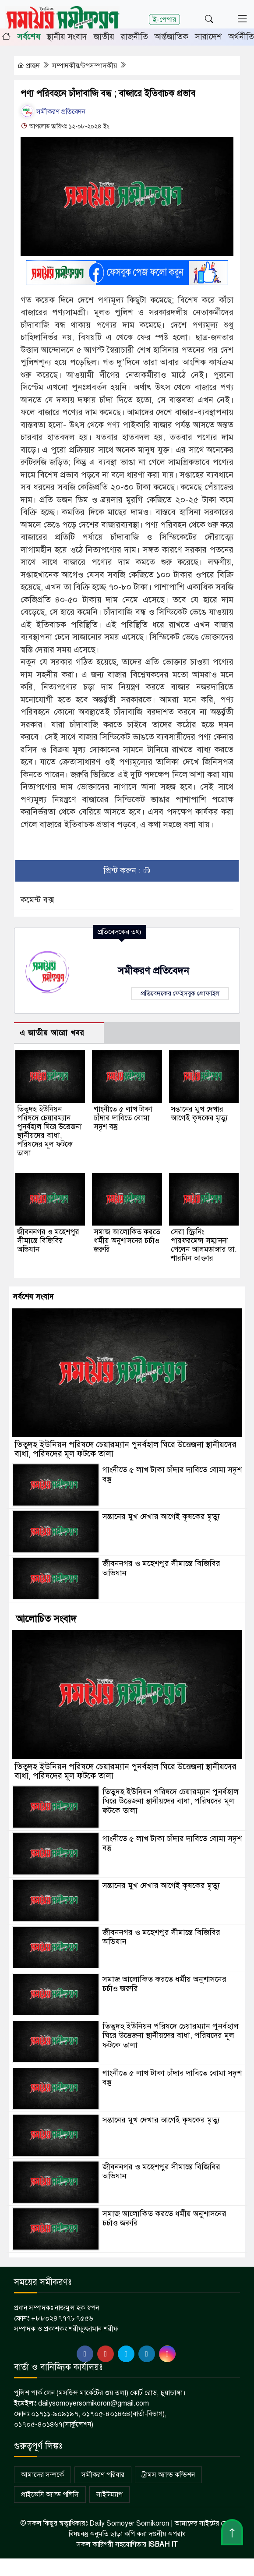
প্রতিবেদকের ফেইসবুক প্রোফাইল (180, 993)
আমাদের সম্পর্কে (42, 2474)
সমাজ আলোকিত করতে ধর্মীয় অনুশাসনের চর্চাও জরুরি (127, 1240)
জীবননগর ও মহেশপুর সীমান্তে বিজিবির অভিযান (48, 1240)
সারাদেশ (208, 37)
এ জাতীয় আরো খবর (52, 1033)
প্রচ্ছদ (29, 65)
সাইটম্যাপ (109, 2494)
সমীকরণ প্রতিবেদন (53, 111)
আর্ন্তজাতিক (171, 37)
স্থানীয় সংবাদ (67, 37)
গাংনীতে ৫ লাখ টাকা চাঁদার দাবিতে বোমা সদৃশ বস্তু (123, 1118)
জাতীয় (104, 37)
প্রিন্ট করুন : (127, 870)
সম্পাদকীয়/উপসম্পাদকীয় (85, 65)
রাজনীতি (134, 37)
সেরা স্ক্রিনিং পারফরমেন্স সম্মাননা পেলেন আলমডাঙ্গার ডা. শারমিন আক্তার (204, 1245)
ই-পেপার (164, 19)
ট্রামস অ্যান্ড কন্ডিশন (168, 2474)
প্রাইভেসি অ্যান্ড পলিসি (50, 2494)
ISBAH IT (163, 2544)
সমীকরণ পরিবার (102, 2474)
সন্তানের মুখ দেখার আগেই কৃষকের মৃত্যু (199, 1114)
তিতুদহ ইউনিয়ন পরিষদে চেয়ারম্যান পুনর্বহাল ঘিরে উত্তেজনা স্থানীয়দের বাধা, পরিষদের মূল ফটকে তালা (49, 1131)
